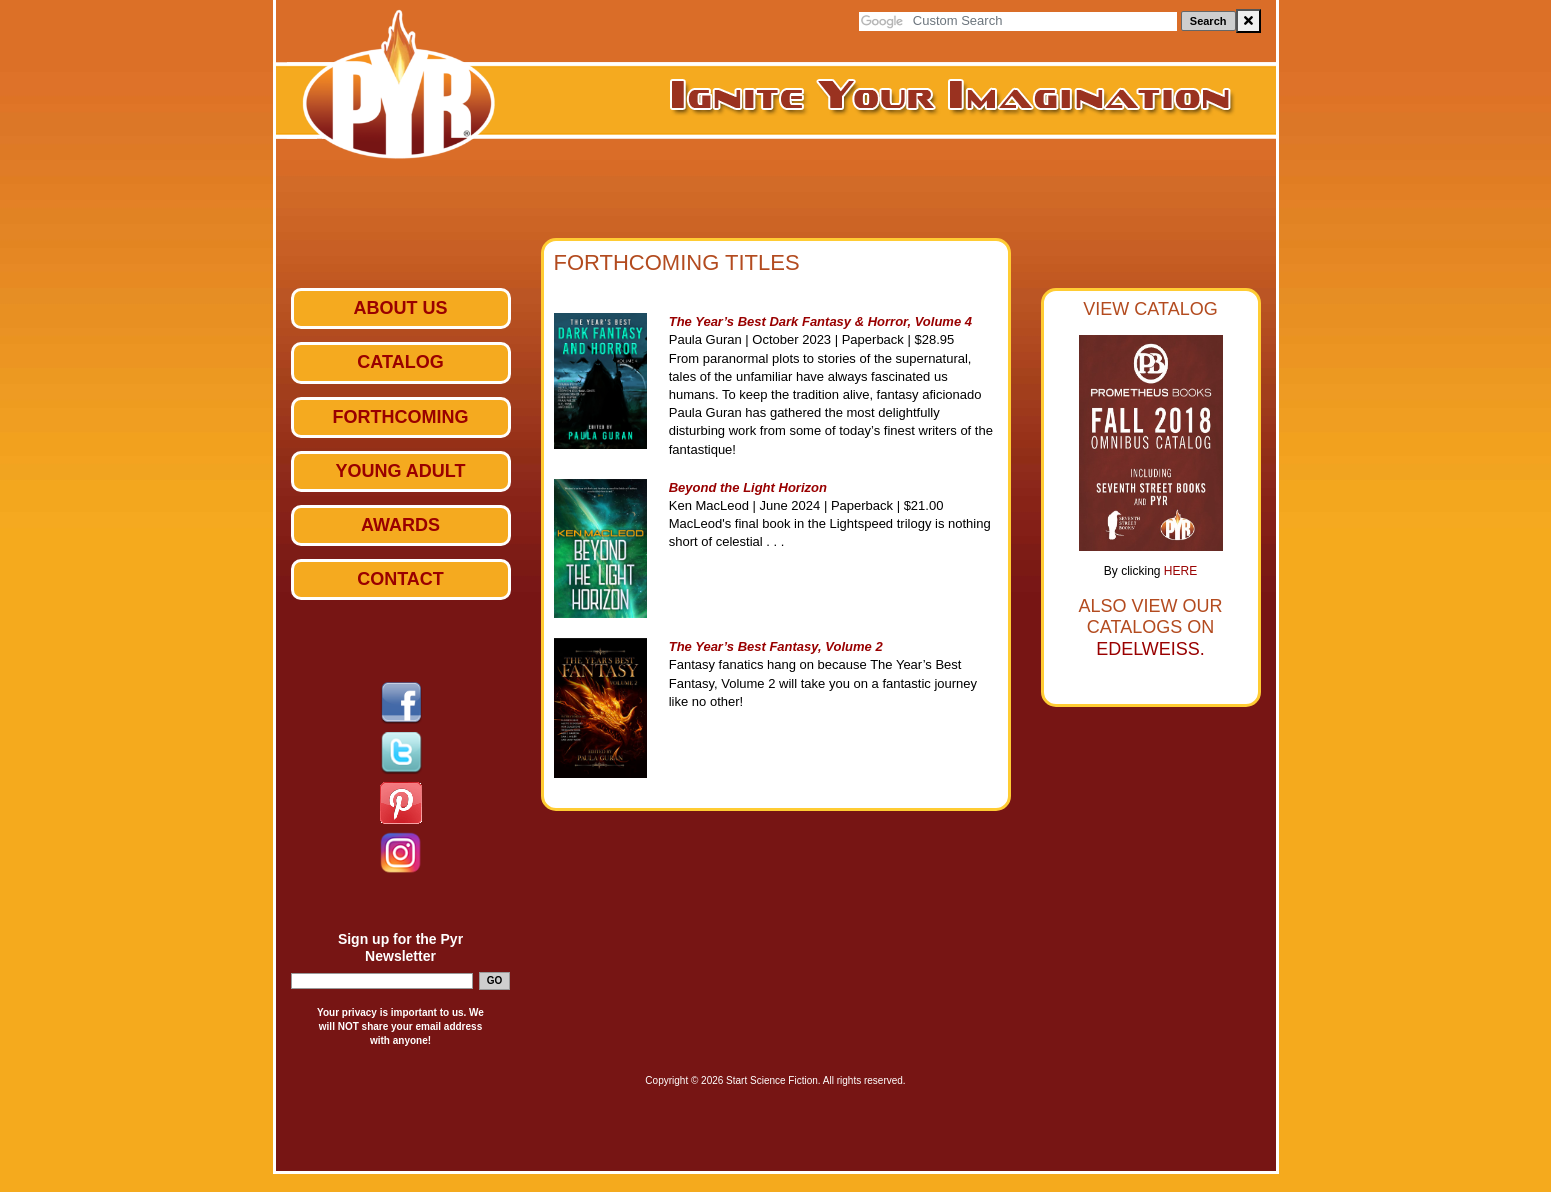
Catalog (400, 362)
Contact (400, 579)
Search (1208, 21)
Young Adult (401, 471)
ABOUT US (401, 308)
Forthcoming (401, 417)
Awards (400, 525)
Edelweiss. (1150, 649)
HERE (1180, 571)
